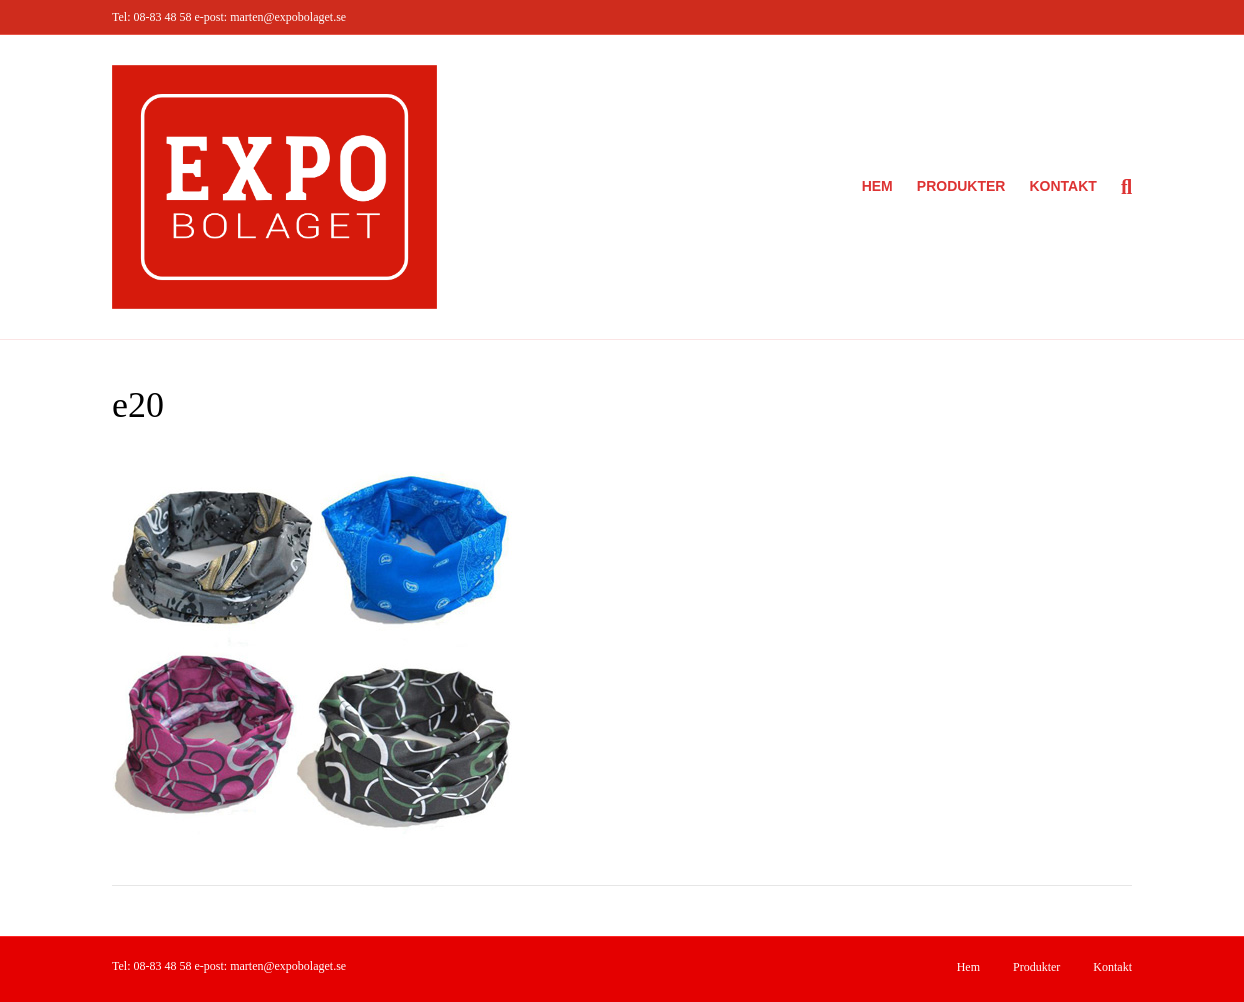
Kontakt (1062, 186)
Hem (877, 186)
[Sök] (1120, 187)
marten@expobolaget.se (288, 17)
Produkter (961, 186)
